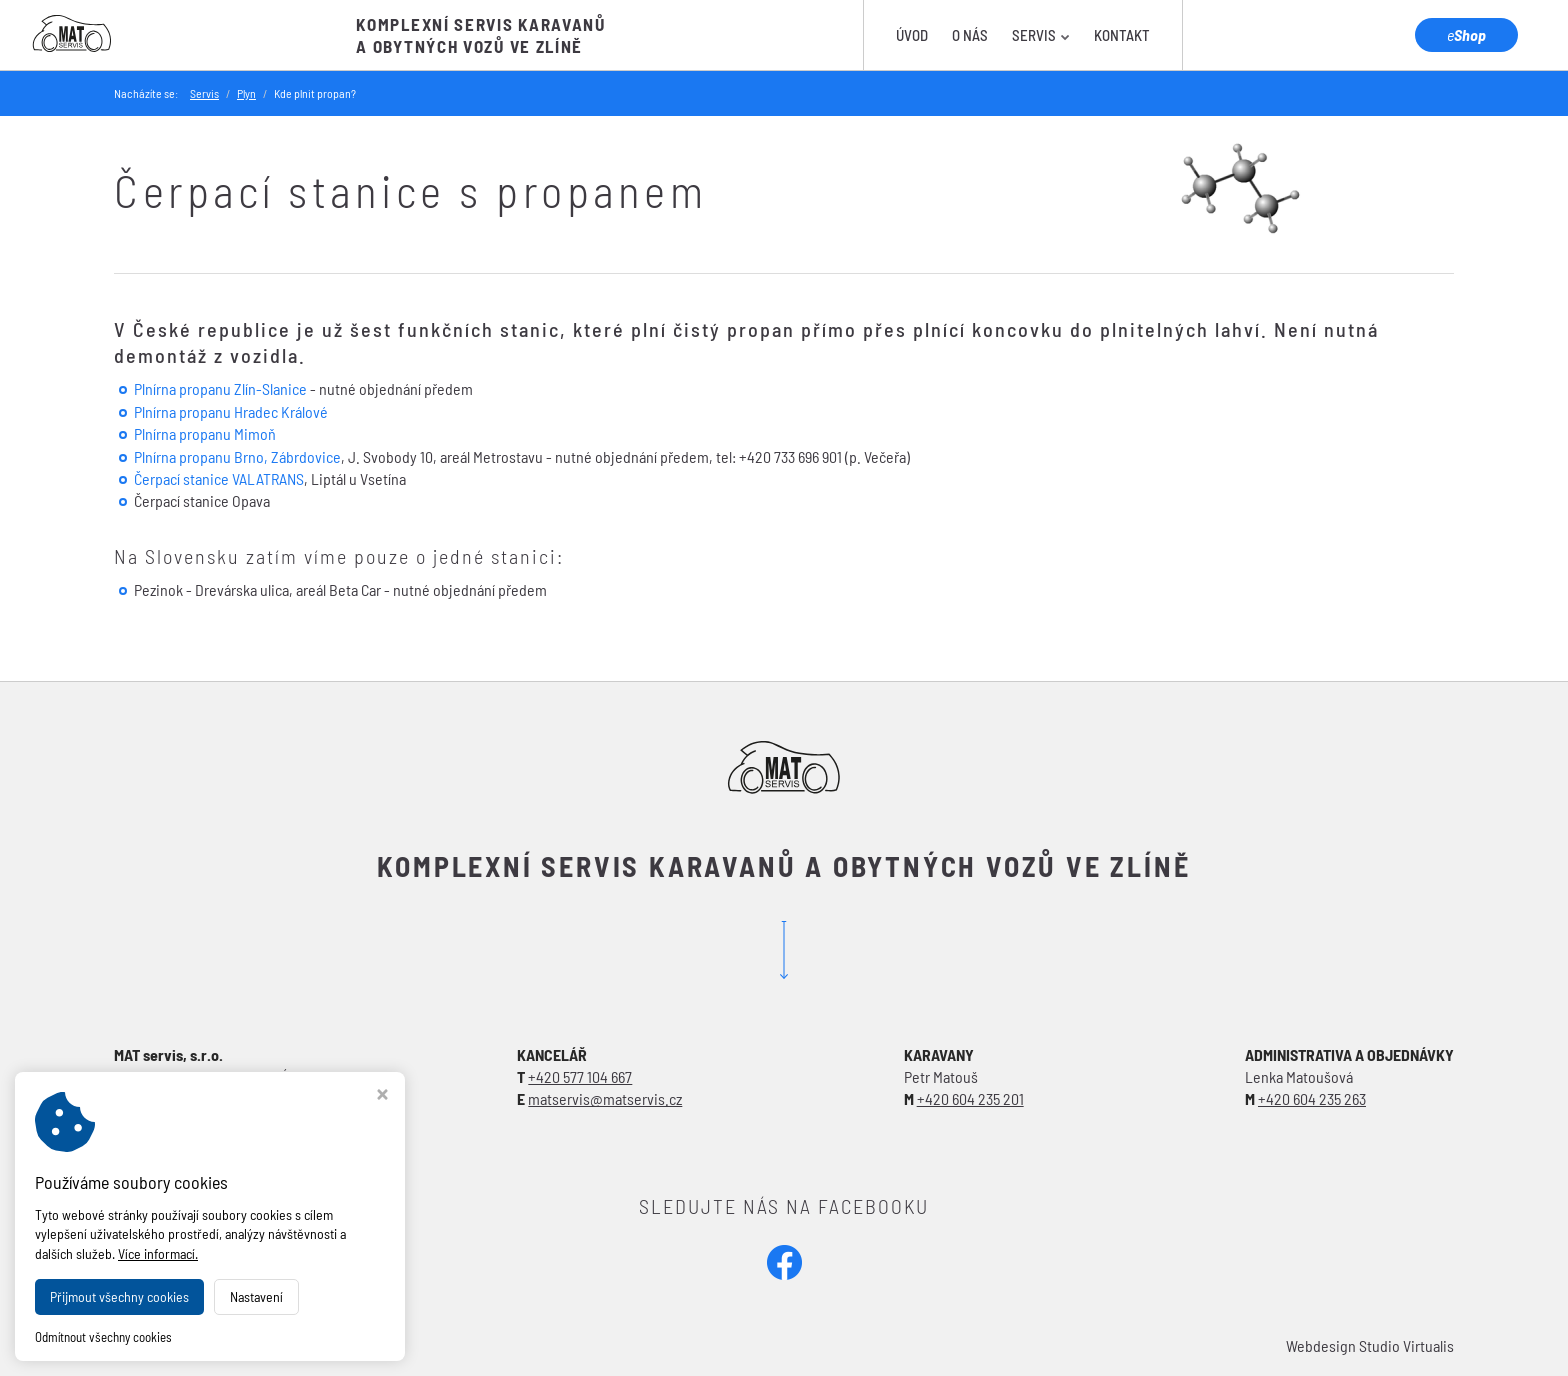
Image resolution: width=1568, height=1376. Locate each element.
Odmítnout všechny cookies (103, 1337)
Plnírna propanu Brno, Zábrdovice (237, 456)
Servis (1041, 35)
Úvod (912, 35)
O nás (970, 35)
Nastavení (256, 1296)
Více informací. (158, 1253)
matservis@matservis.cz (605, 1098)
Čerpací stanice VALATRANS (219, 478)
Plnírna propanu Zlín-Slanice (220, 388)
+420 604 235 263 (1312, 1098)
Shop (1466, 34)
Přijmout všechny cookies (119, 1296)
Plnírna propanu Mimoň (205, 433)
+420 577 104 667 (580, 1076)
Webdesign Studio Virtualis (1370, 1345)
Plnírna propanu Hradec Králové (231, 411)
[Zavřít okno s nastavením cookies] (382, 1096)
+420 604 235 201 (970, 1098)
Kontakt (1122, 35)
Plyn (246, 93)
